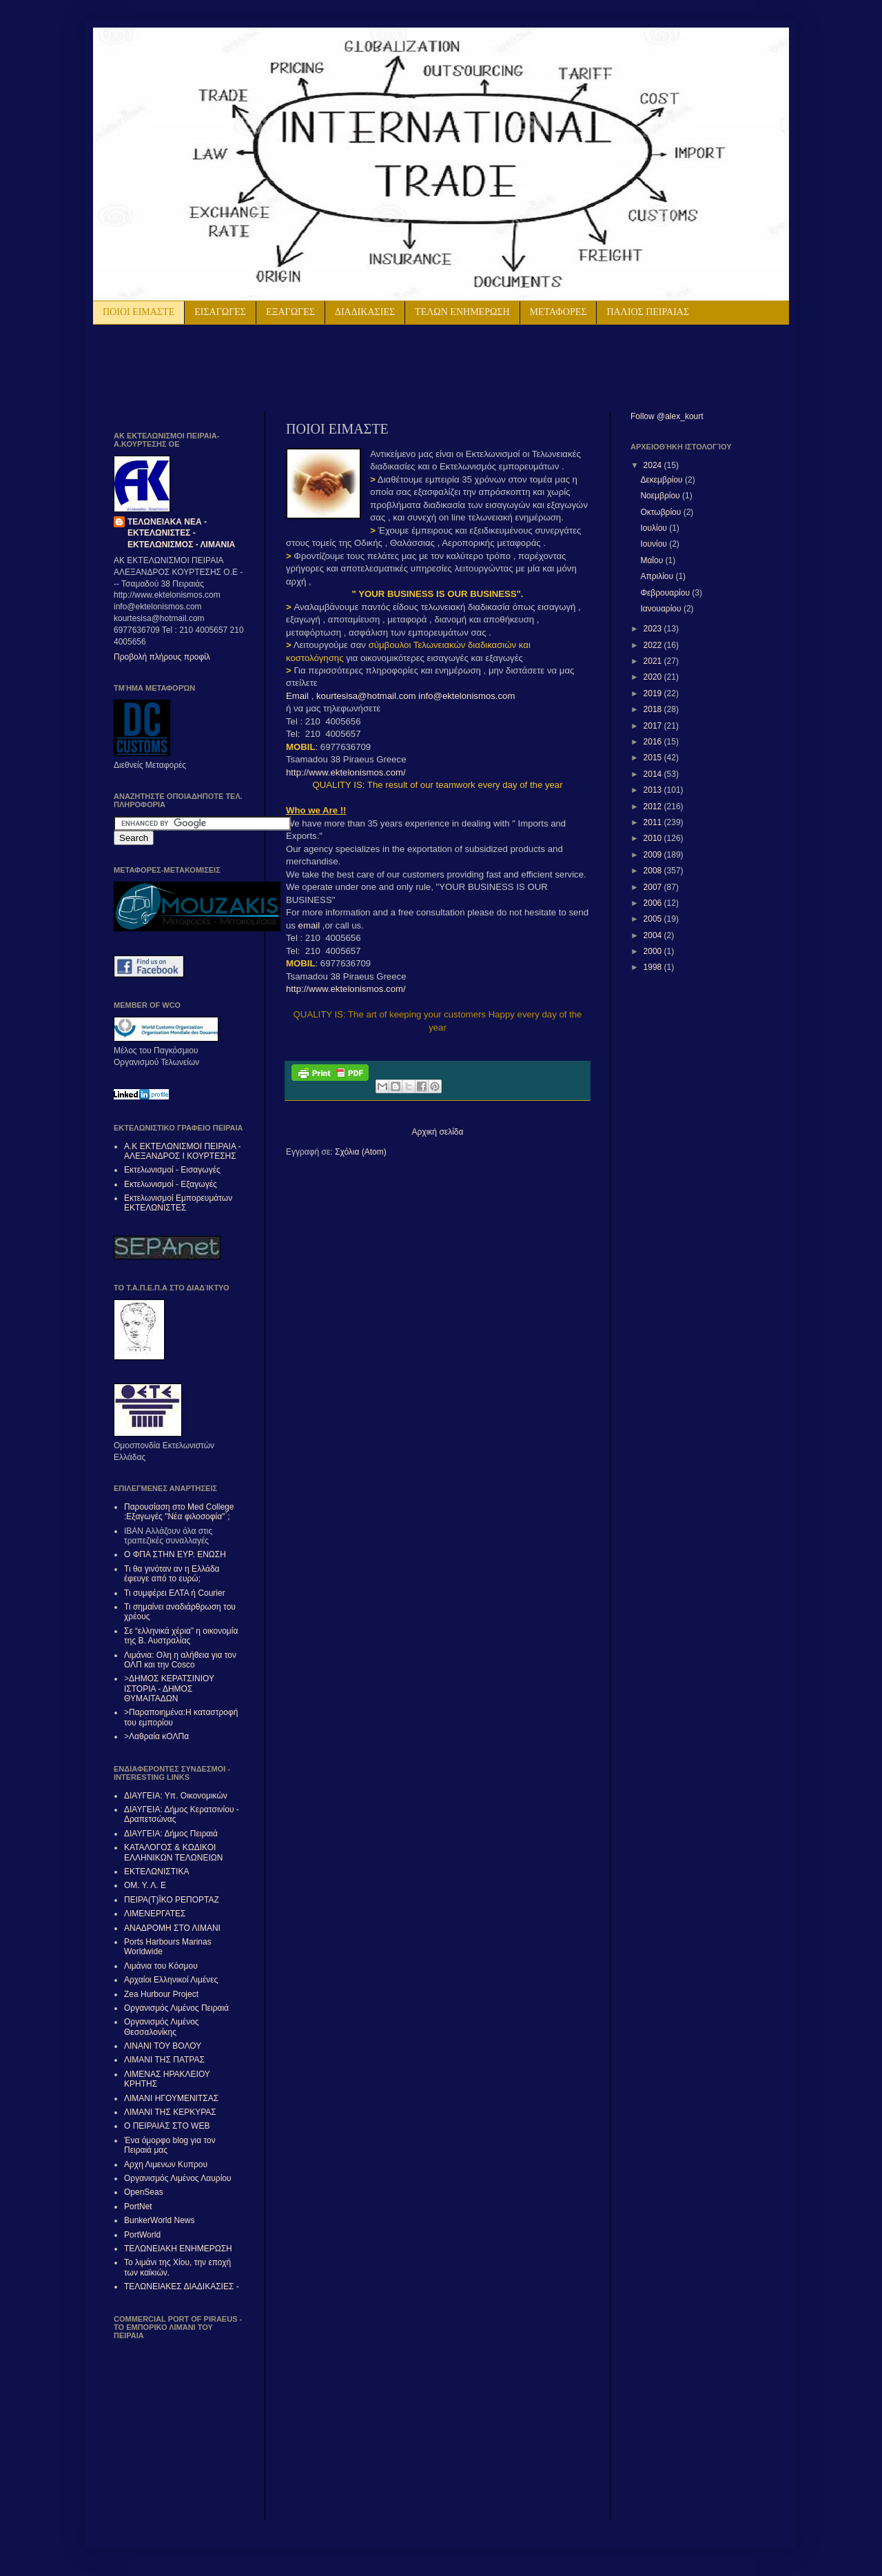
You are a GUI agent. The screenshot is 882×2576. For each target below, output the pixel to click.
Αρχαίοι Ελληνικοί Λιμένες (171, 1980)
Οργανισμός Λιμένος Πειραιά (176, 2008)
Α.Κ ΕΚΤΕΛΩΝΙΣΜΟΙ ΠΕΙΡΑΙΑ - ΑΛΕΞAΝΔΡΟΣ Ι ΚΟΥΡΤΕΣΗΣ (182, 1151)
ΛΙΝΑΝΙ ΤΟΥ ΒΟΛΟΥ (162, 2046)
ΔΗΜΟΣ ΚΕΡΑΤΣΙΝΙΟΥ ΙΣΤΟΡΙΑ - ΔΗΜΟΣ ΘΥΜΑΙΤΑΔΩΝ (169, 1688)
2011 (654, 822)
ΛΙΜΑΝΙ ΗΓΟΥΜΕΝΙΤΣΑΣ (171, 2098)
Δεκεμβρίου (662, 480)
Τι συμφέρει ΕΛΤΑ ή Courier (174, 1593)
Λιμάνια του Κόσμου (161, 1966)
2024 (654, 465)
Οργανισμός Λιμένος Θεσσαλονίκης (161, 2026)
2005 (654, 919)
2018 (654, 709)
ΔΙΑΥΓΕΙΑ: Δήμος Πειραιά (171, 1833)
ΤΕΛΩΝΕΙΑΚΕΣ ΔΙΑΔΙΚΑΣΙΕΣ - (181, 2286)
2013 (654, 790)
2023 (654, 628)
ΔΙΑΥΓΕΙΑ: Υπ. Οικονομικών (175, 1796)
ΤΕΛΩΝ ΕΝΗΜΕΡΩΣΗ (462, 312)
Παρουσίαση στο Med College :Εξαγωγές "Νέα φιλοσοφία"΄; (179, 1511)
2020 (654, 677)
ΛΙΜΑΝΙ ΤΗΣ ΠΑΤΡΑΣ (164, 2060)
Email (298, 696)
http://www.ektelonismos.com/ (346, 772)
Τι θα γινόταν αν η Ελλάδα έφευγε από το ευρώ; (172, 1573)
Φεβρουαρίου (666, 593)
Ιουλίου (654, 528)
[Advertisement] (275, 366)
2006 (654, 903)
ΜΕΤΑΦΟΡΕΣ (558, 312)
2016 (654, 742)
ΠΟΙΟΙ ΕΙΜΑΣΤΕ (138, 312)
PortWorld (142, 2235)
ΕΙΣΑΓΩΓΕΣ (220, 312)
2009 (654, 855)
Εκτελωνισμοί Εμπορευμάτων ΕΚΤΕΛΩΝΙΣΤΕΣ (178, 1203)
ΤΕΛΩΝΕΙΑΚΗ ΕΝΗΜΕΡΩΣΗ (178, 2248)
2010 (654, 838)
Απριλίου (657, 576)
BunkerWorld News (159, 2220)
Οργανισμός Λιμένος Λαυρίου (178, 2178)
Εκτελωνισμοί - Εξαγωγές (170, 1184)
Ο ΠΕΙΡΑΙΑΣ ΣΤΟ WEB (166, 2126)
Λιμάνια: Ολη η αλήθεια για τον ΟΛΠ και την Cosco (180, 1660)
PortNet (138, 2206)
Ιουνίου (654, 544)
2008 (654, 870)
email (309, 925)
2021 (654, 661)
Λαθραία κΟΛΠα (159, 1736)
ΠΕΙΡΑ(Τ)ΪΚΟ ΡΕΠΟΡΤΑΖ (171, 1900)
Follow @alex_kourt (667, 416)
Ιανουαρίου (662, 608)
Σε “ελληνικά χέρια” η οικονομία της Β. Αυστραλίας (181, 1635)
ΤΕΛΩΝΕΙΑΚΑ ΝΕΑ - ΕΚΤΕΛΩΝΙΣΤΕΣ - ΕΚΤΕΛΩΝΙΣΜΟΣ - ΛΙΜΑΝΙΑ (181, 533)
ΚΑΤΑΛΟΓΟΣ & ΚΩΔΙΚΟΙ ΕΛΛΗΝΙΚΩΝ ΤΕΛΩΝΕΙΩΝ (173, 1852)
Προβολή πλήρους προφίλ (162, 657)
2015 (654, 757)
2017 (654, 726)
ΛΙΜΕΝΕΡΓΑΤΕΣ (154, 1913)
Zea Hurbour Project (161, 1994)
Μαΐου (652, 560)
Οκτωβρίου (661, 512)
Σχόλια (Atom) (361, 1152)
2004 (654, 935)
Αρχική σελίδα (438, 1132)
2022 (654, 645)
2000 (654, 951)
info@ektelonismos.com (466, 696)
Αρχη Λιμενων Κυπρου (165, 2164)
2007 (654, 887)
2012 (654, 806)
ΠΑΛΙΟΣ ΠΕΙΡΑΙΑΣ (647, 312)
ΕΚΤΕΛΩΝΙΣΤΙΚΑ (156, 1871)
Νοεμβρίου (661, 495)
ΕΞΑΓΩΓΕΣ (290, 312)
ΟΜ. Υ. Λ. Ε (145, 1885)
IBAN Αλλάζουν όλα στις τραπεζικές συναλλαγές (168, 1535)
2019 (654, 693)
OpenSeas (143, 2192)
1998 (654, 967)
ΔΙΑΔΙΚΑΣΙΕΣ (365, 312)
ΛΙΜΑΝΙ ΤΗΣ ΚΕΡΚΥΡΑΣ (170, 2112)
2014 (654, 774)
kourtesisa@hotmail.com (366, 696)
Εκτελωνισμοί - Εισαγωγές (172, 1170)
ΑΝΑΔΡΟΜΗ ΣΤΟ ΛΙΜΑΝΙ (172, 1928)
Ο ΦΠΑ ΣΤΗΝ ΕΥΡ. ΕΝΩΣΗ (175, 1554)
